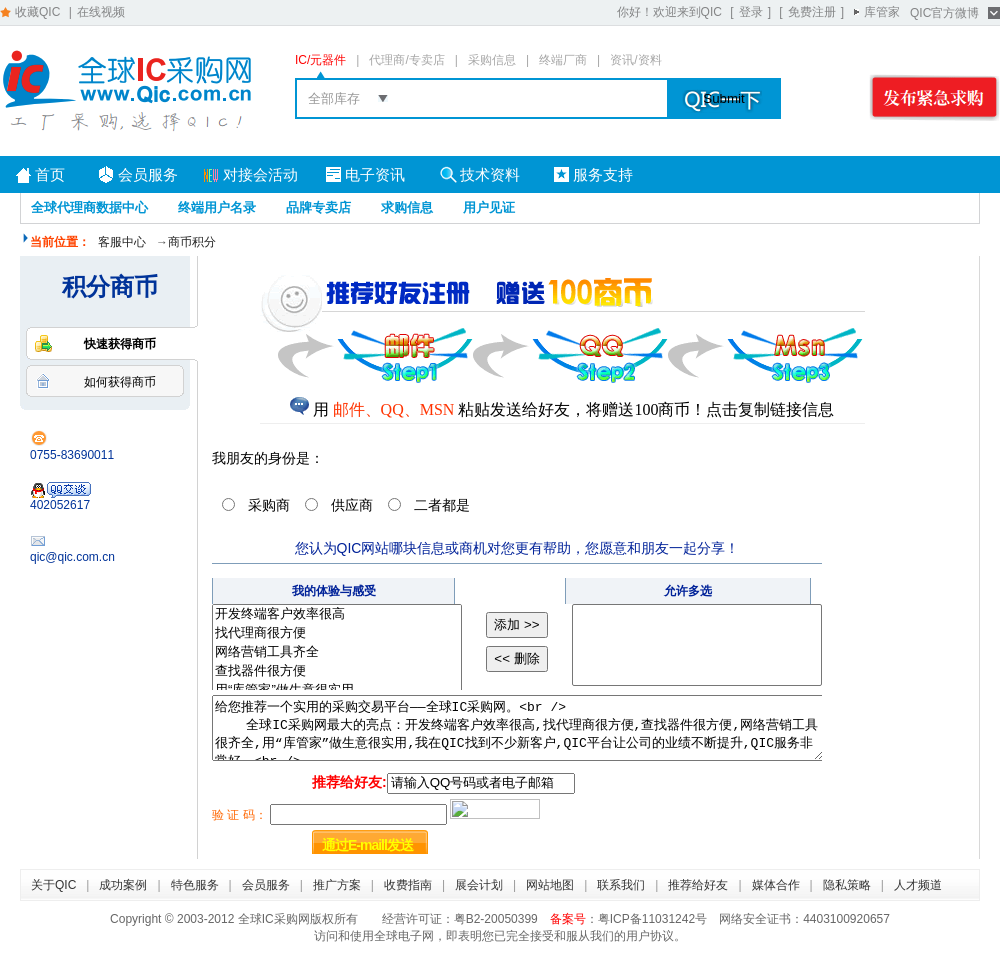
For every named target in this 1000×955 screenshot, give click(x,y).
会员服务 (148, 174)
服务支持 (603, 174)
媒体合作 (776, 885)
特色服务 (195, 885)
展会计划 (479, 885)
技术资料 (490, 174)
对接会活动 (260, 174)
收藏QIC (37, 12)
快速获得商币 (120, 344)
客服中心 (122, 242)
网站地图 (550, 885)
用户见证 (489, 207)
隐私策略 (847, 885)
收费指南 (408, 885)
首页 (50, 174)
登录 (751, 12)
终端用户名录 (217, 207)
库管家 (882, 12)
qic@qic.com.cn (72, 557)
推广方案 (337, 885)
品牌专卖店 (318, 207)
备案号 (568, 919)
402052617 (60, 497)
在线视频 (101, 12)
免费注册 (812, 12)
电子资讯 (375, 174)
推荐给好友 (698, 885)
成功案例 (123, 885)
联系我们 (621, 885)
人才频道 (918, 885)
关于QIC (53, 885)
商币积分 (192, 242)
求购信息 (407, 207)
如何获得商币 (120, 382)
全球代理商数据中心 (89, 207)
